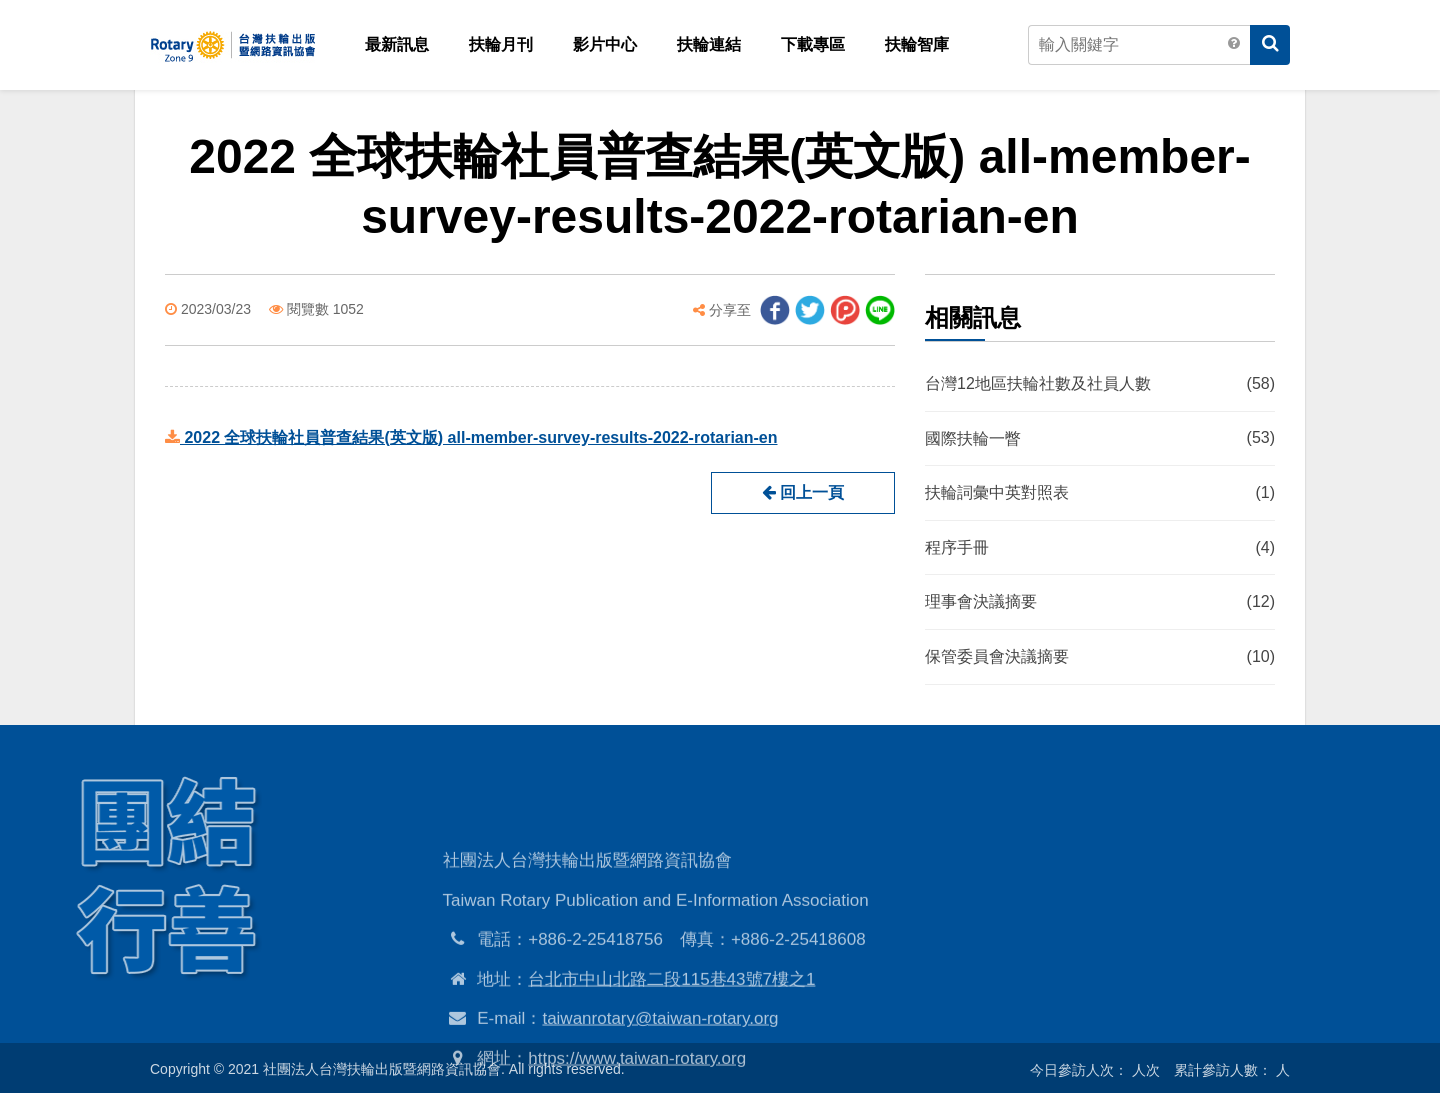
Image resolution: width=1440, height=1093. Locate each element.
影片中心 (605, 44)
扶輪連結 (709, 44)
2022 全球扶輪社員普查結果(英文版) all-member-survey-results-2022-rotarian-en (471, 437)
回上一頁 (803, 492)
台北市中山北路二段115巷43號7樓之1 (671, 1026)
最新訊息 (397, 44)
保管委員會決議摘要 (1100, 657)
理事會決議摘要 (1100, 603)
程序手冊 (1100, 548)
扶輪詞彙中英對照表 (1100, 494)
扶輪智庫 (917, 44)
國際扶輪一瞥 (1100, 439)
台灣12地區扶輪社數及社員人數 (1100, 384)
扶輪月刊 (501, 44)
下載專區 (813, 44)
